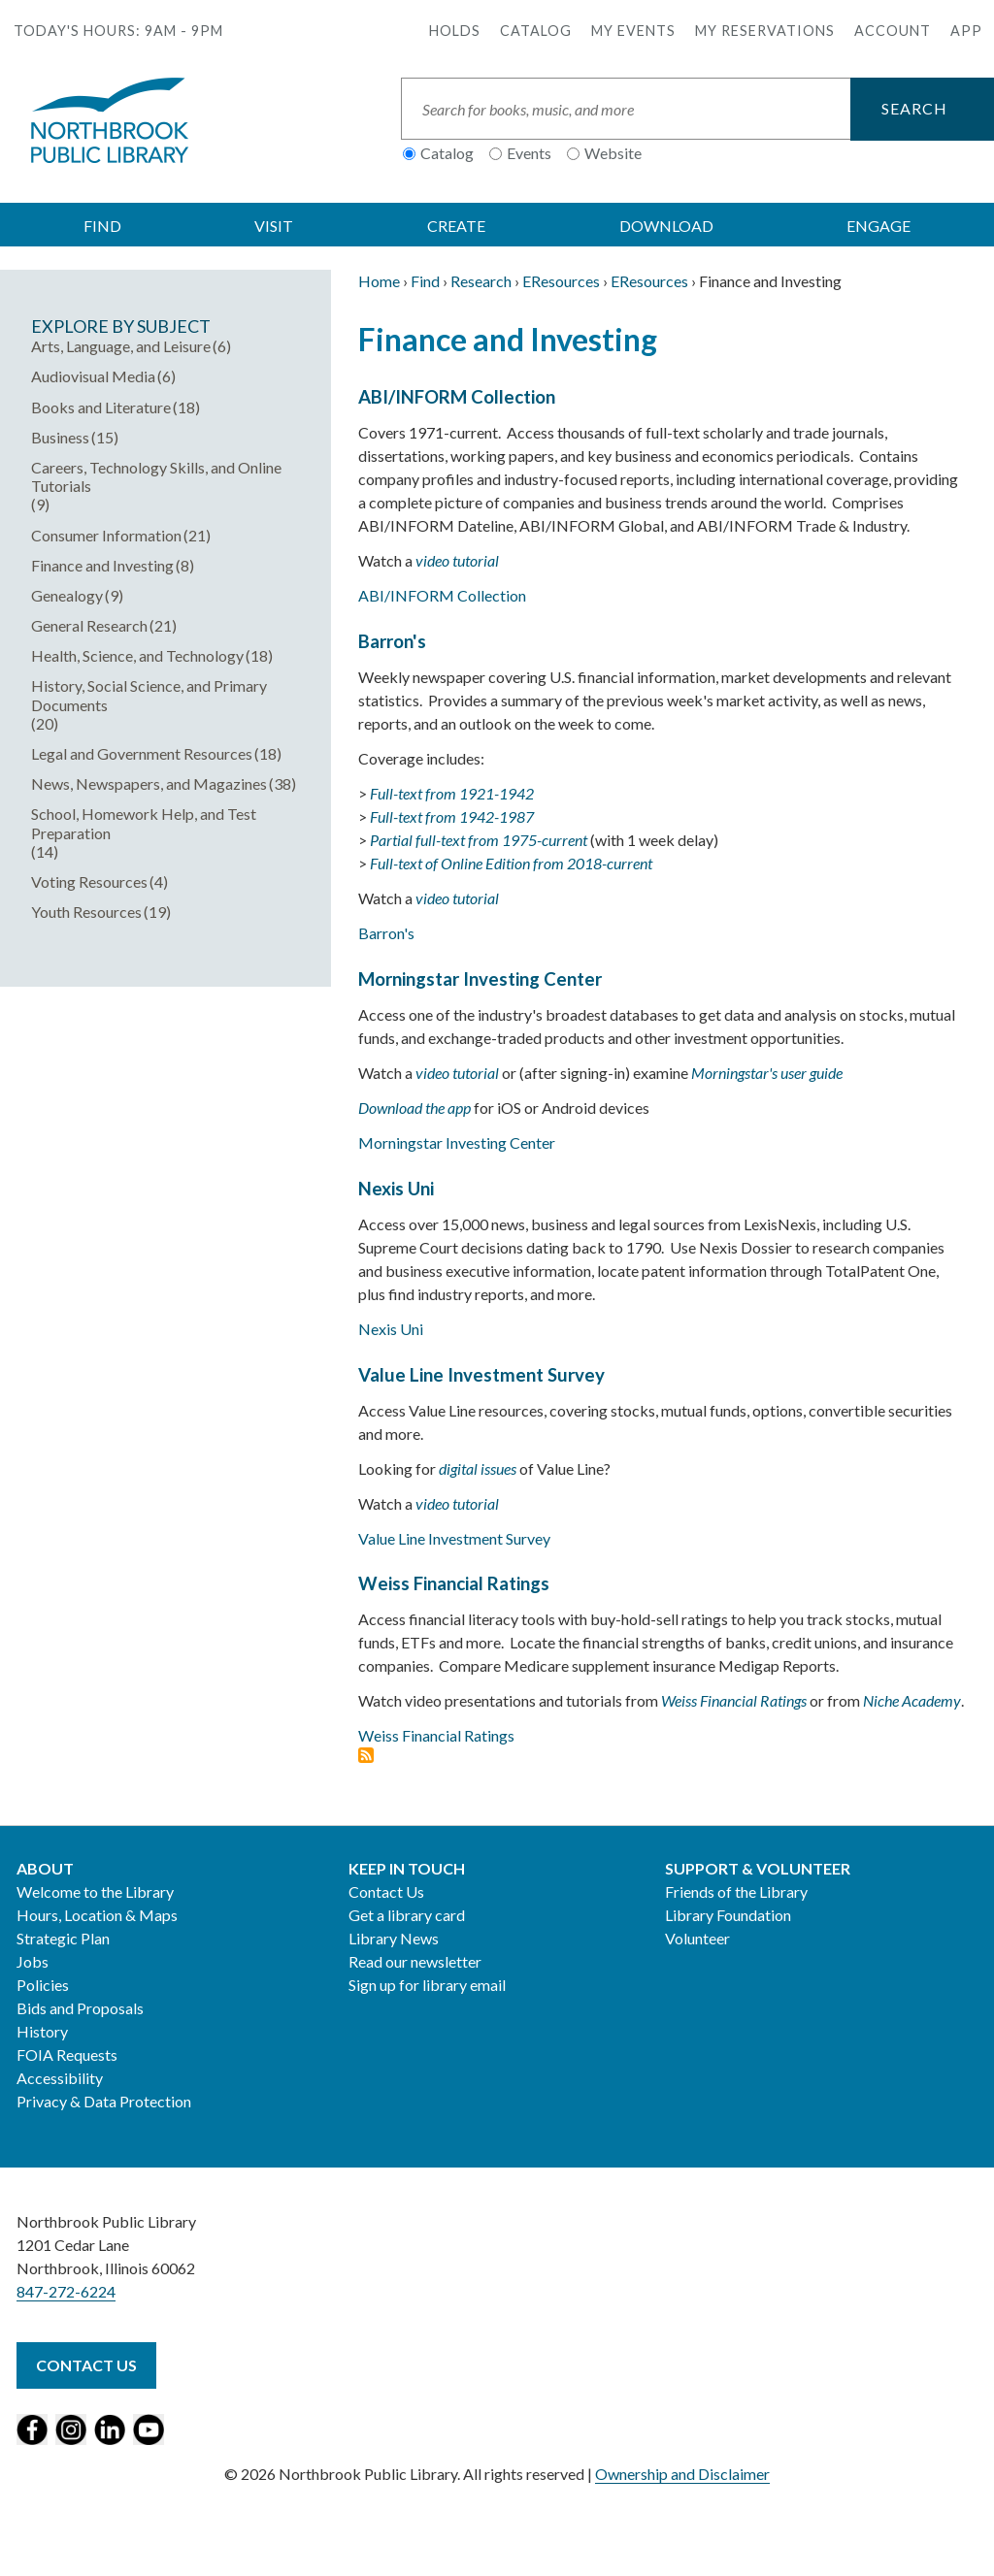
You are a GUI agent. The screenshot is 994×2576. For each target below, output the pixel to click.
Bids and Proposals (80, 2008)
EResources (561, 281)
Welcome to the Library (95, 1891)
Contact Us (386, 1891)
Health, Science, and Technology (137, 655)
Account (892, 30)
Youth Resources (86, 911)
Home (379, 281)
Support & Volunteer (757, 1868)
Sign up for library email (427, 1984)
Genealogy (67, 595)
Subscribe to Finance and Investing (366, 1755)
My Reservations (765, 30)
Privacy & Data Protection (104, 2101)
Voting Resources (89, 881)
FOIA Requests (67, 2054)
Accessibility (60, 2078)
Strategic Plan (63, 1938)
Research (481, 281)
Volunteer (697, 1938)
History (42, 2031)
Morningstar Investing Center (480, 979)
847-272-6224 (66, 2291)
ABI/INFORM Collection (456, 397)
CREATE (456, 225)
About (45, 1868)
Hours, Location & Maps (97, 1915)
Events (529, 153)
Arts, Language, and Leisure (121, 346)
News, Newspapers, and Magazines (149, 783)
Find (425, 281)
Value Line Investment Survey (481, 1375)
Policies (43, 1984)
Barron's (392, 641)
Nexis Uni (396, 1188)
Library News (393, 1938)
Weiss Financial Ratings (453, 1583)
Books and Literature (101, 407)
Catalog (536, 30)
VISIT (273, 225)
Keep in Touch (406, 1868)
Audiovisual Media (93, 376)
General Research (89, 625)
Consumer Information (106, 535)
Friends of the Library (736, 1891)
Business (60, 437)
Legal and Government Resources (141, 753)
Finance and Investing (102, 565)
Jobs (33, 1961)
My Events (633, 30)
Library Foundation (728, 1915)
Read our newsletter (414, 1961)
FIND (102, 225)
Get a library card (406, 1915)
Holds (454, 30)
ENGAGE (878, 225)
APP (966, 30)
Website (613, 153)
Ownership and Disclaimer (682, 2473)
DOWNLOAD (666, 225)
